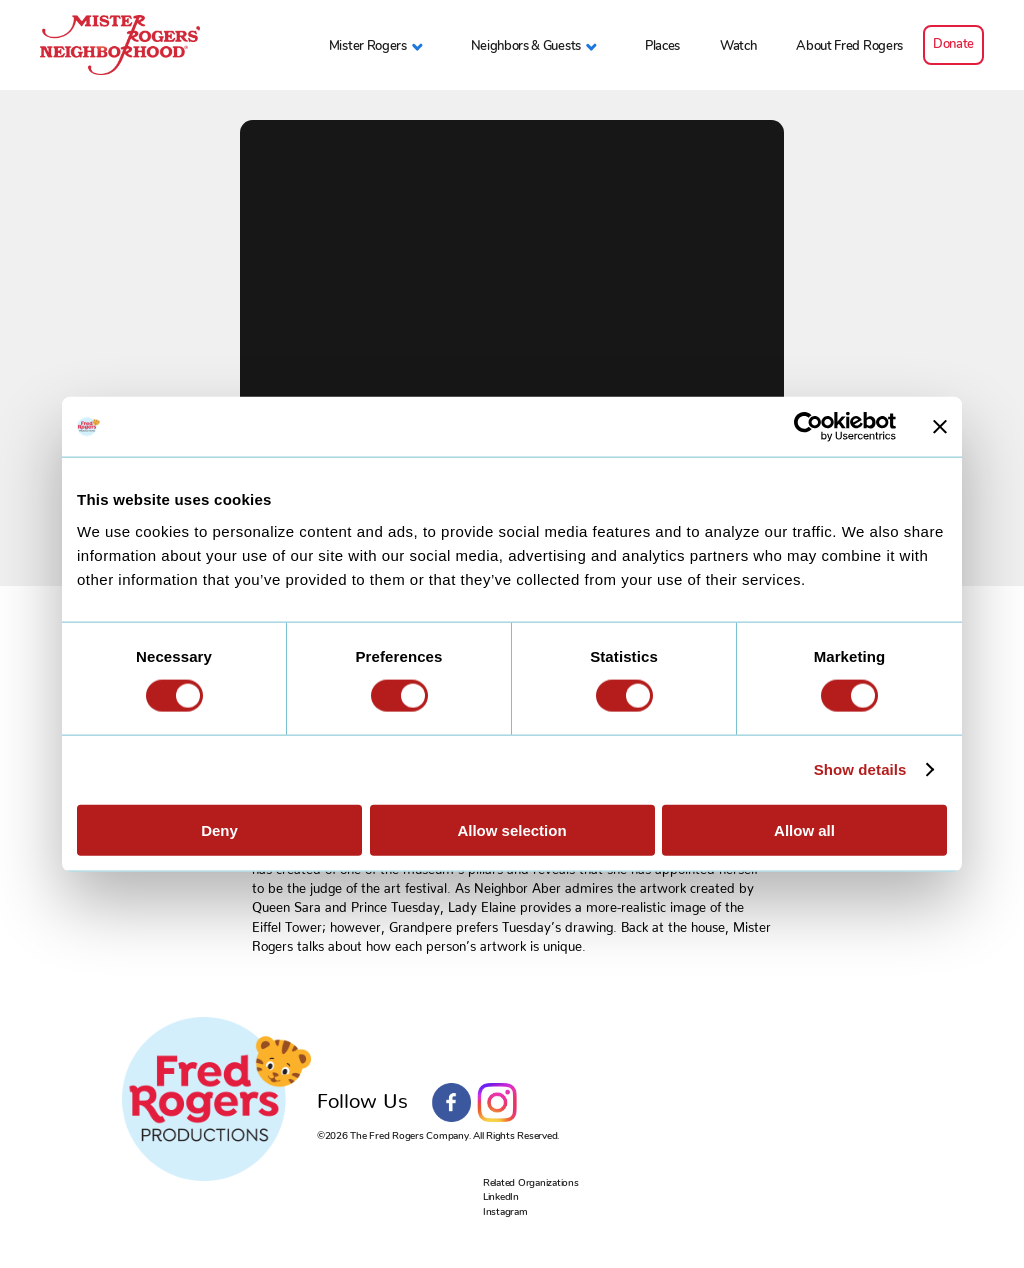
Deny (219, 829)
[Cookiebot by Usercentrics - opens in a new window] (808, 427)
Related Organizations (531, 1183)
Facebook (452, 1103)
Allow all (804, 829)
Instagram (497, 1103)
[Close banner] (940, 427)
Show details (860, 769)
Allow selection (511, 829)
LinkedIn (501, 1197)
